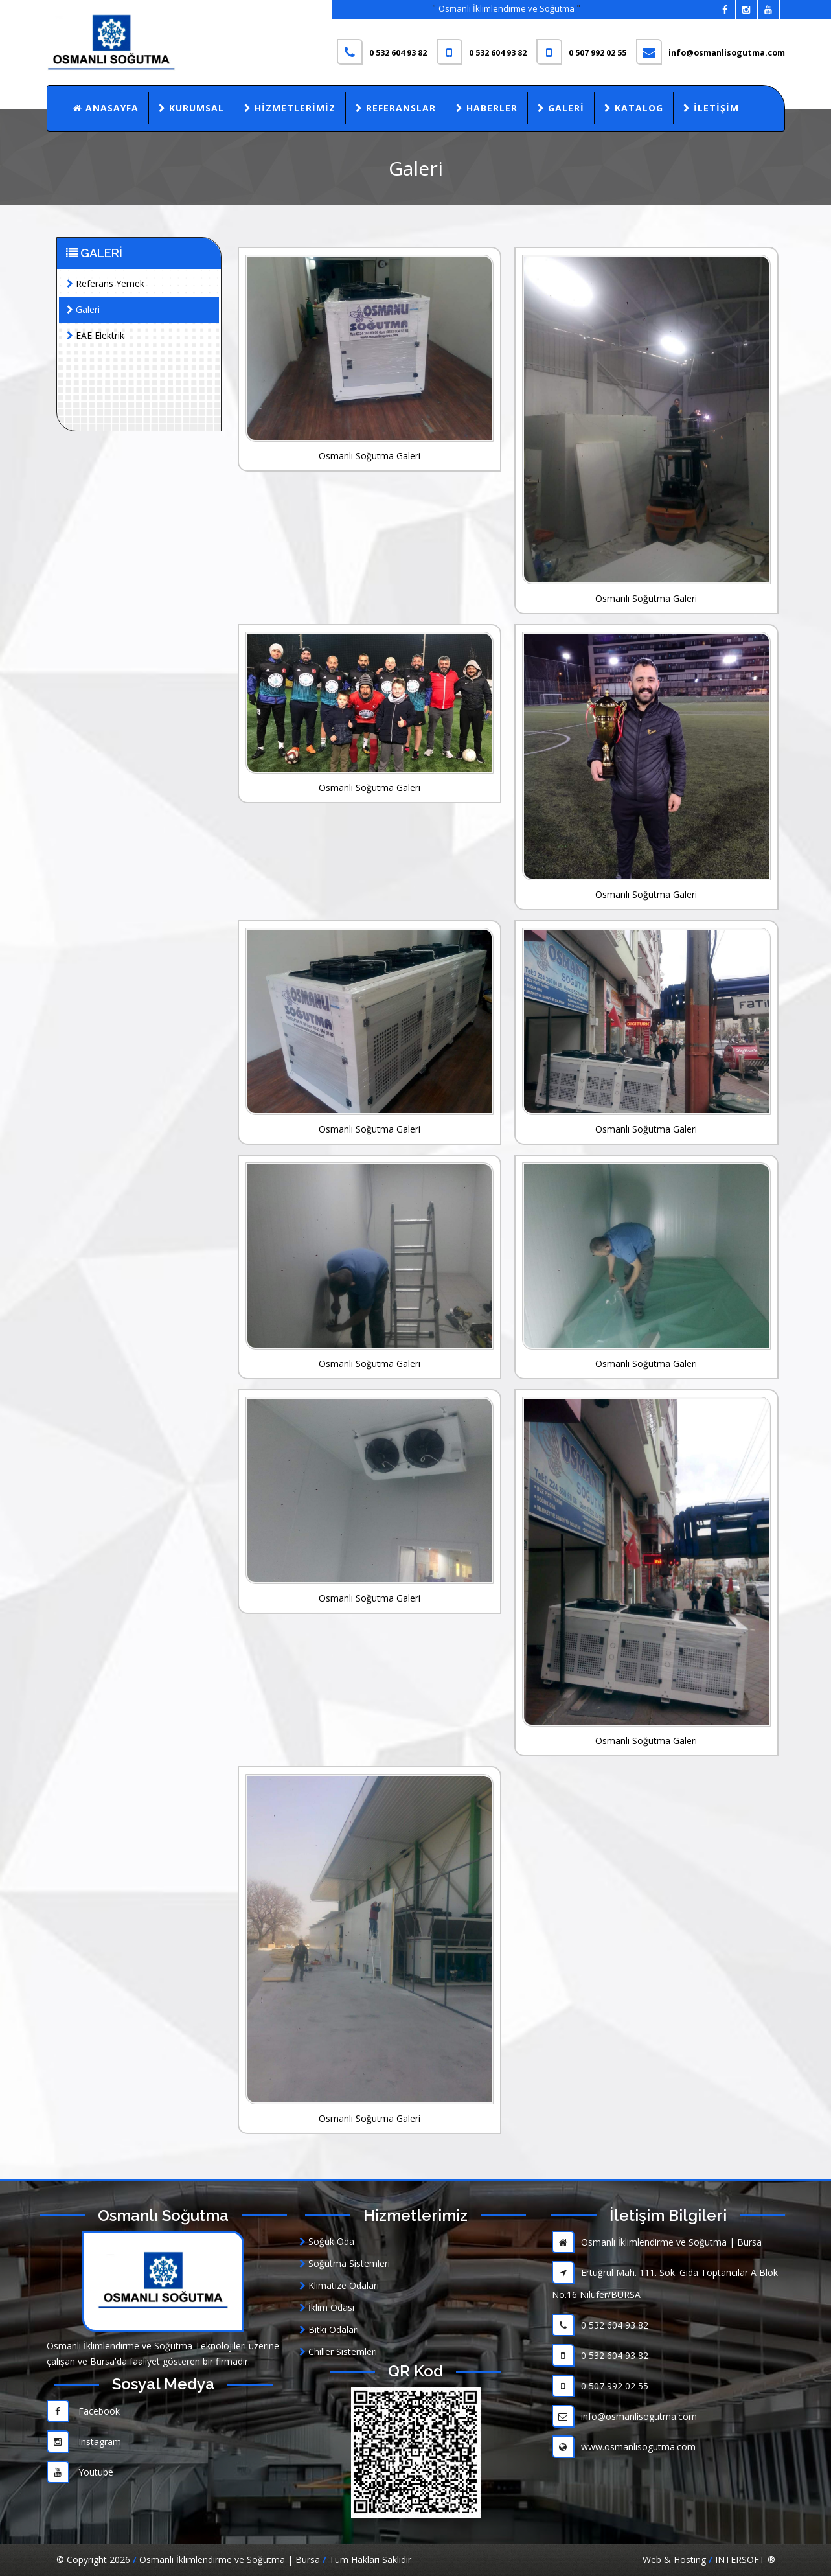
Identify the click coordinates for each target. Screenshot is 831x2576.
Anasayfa (106, 108)
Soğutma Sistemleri (344, 2263)
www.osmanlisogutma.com (624, 2446)
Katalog (633, 108)
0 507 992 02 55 (600, 2385)
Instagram (84, 2441)
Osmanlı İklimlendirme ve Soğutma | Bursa (657, 2242)
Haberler (487, 108)
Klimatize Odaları (339, 2285)
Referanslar (396, 108)
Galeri (561, 108)
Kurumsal (191, 108)
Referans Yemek (105, 283)
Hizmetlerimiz (290, 108)
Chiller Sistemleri (338, 2351)
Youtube (80, 2472)
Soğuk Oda (326, 2241)
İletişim (711, 108)
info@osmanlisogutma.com (624, 2416)
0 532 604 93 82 (600, 2324)
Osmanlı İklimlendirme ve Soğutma (507, 8)
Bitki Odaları (329, 2329)
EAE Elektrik (95, 335)
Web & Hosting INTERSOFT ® (709, 2559)
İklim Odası (326, 2307)
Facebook (83, 2411)
